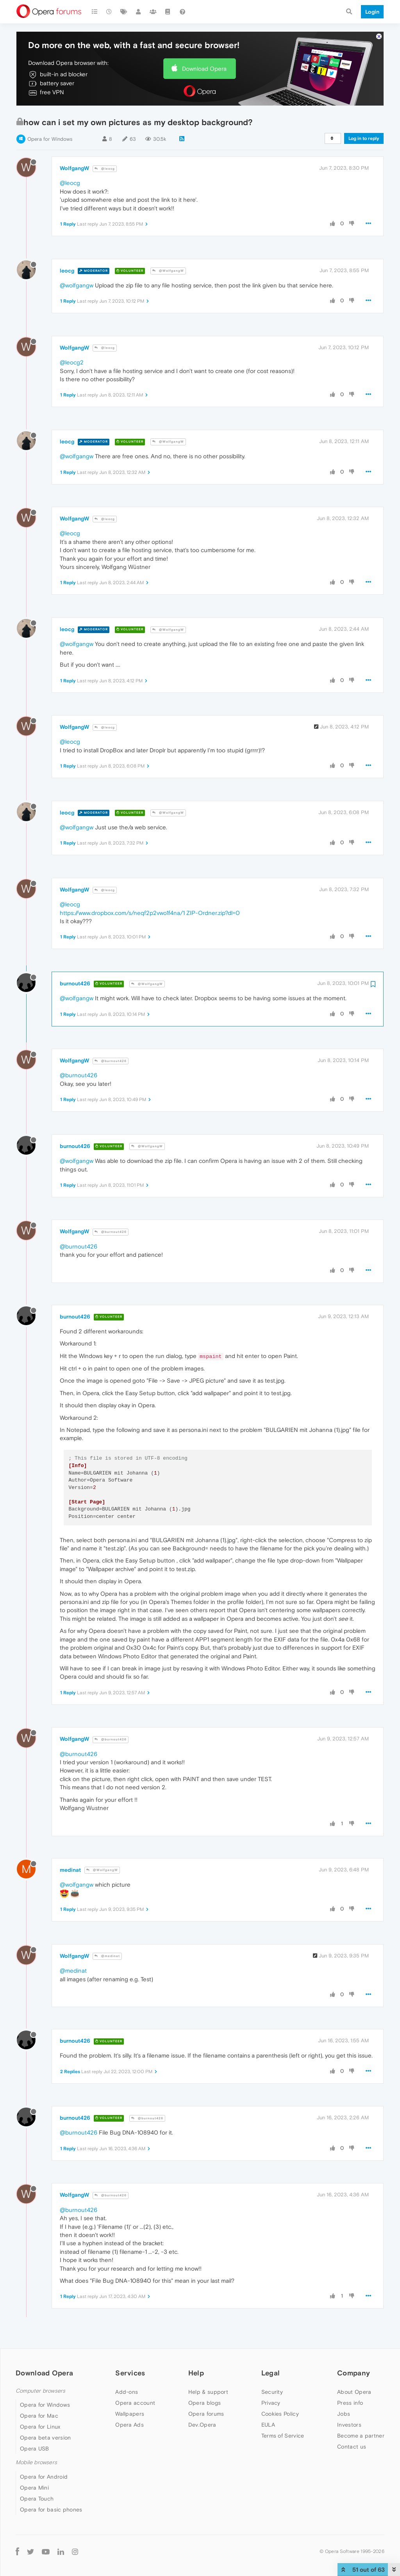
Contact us (351, 2446)
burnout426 (75, 983)
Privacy (270, 2403)
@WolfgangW (168, 271)
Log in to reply (363, 138)
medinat (70, 1870)
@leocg (105, 168)
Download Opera (204, 68)
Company (353, 2373)
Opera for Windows (49, 139)
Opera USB (34, 2448)
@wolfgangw (76, 285)
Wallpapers (129, 2414)
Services (130, 2373)
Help (196, 2373)
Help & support (208, 2392)
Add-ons (126, 2392)
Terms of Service (282, 2435)
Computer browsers (40, 2391)
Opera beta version (45, 2437)
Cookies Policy (280, 2414)
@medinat (107, 1956)
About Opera (354, 2392)
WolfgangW (74, 168)
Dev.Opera (202, 2425)
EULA (268, 2425)
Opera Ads (129, 2425)
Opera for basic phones (51, 2509)
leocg (67, 270)
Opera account (135, 2403)
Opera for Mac (39, 2416)
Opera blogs (204, 2403)
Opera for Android (44, 2477)
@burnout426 (111, 1061)
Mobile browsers (36, 2462)
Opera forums (206, 2414)
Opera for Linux (40, 2427)
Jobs (343, 2414)
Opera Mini (34, 2488)
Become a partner (360, 2435)
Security (272, 2392)
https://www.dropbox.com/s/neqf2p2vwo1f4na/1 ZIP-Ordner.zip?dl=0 (150, 912)
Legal (270, 2373)
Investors (349, 2425)
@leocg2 (72, 362)
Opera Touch (37, 2498)
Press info (350, 2403)
